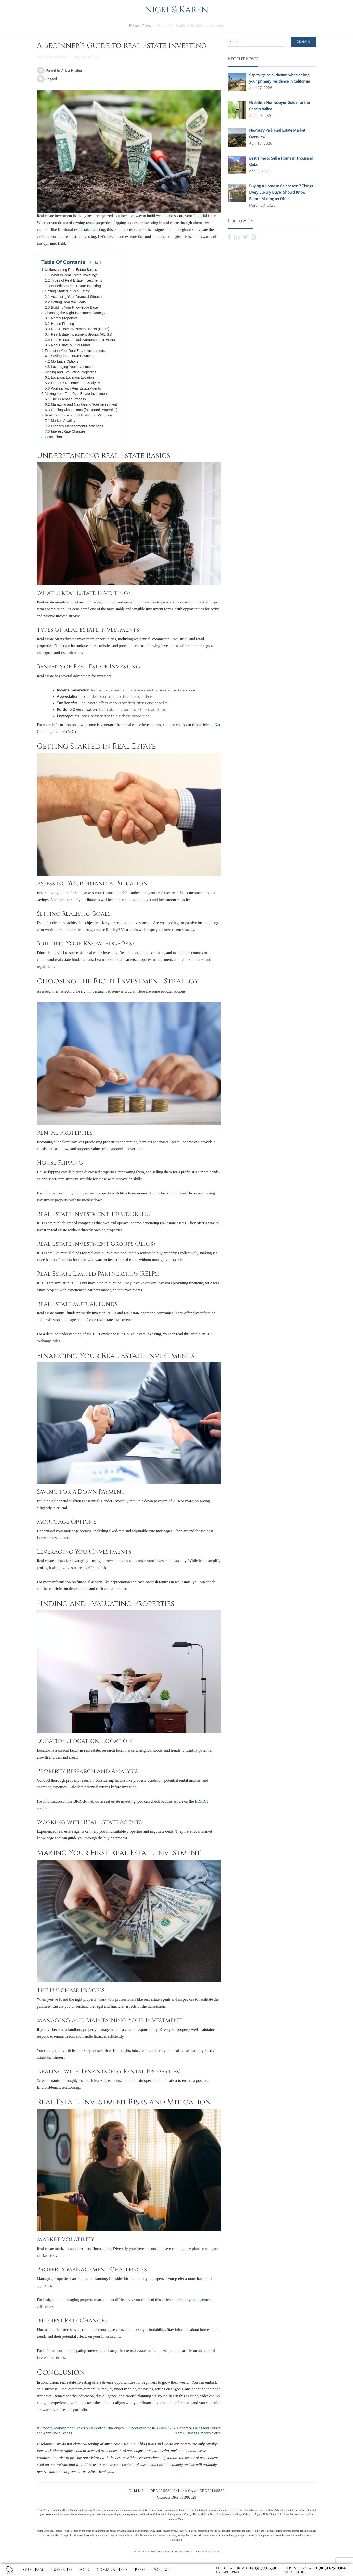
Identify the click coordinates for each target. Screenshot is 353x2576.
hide (94, 262)
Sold (84, 2569)
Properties (61, 2569)
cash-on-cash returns (112, 1589)
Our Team (33, 2569)
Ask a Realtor (71, 70)
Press (140, 2569)
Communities (112, 2569)
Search (303, 41)
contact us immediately (165, 2465)
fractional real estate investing (81, 229)
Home (134, 26)
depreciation (78, 1589)
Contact (161, 2569)
